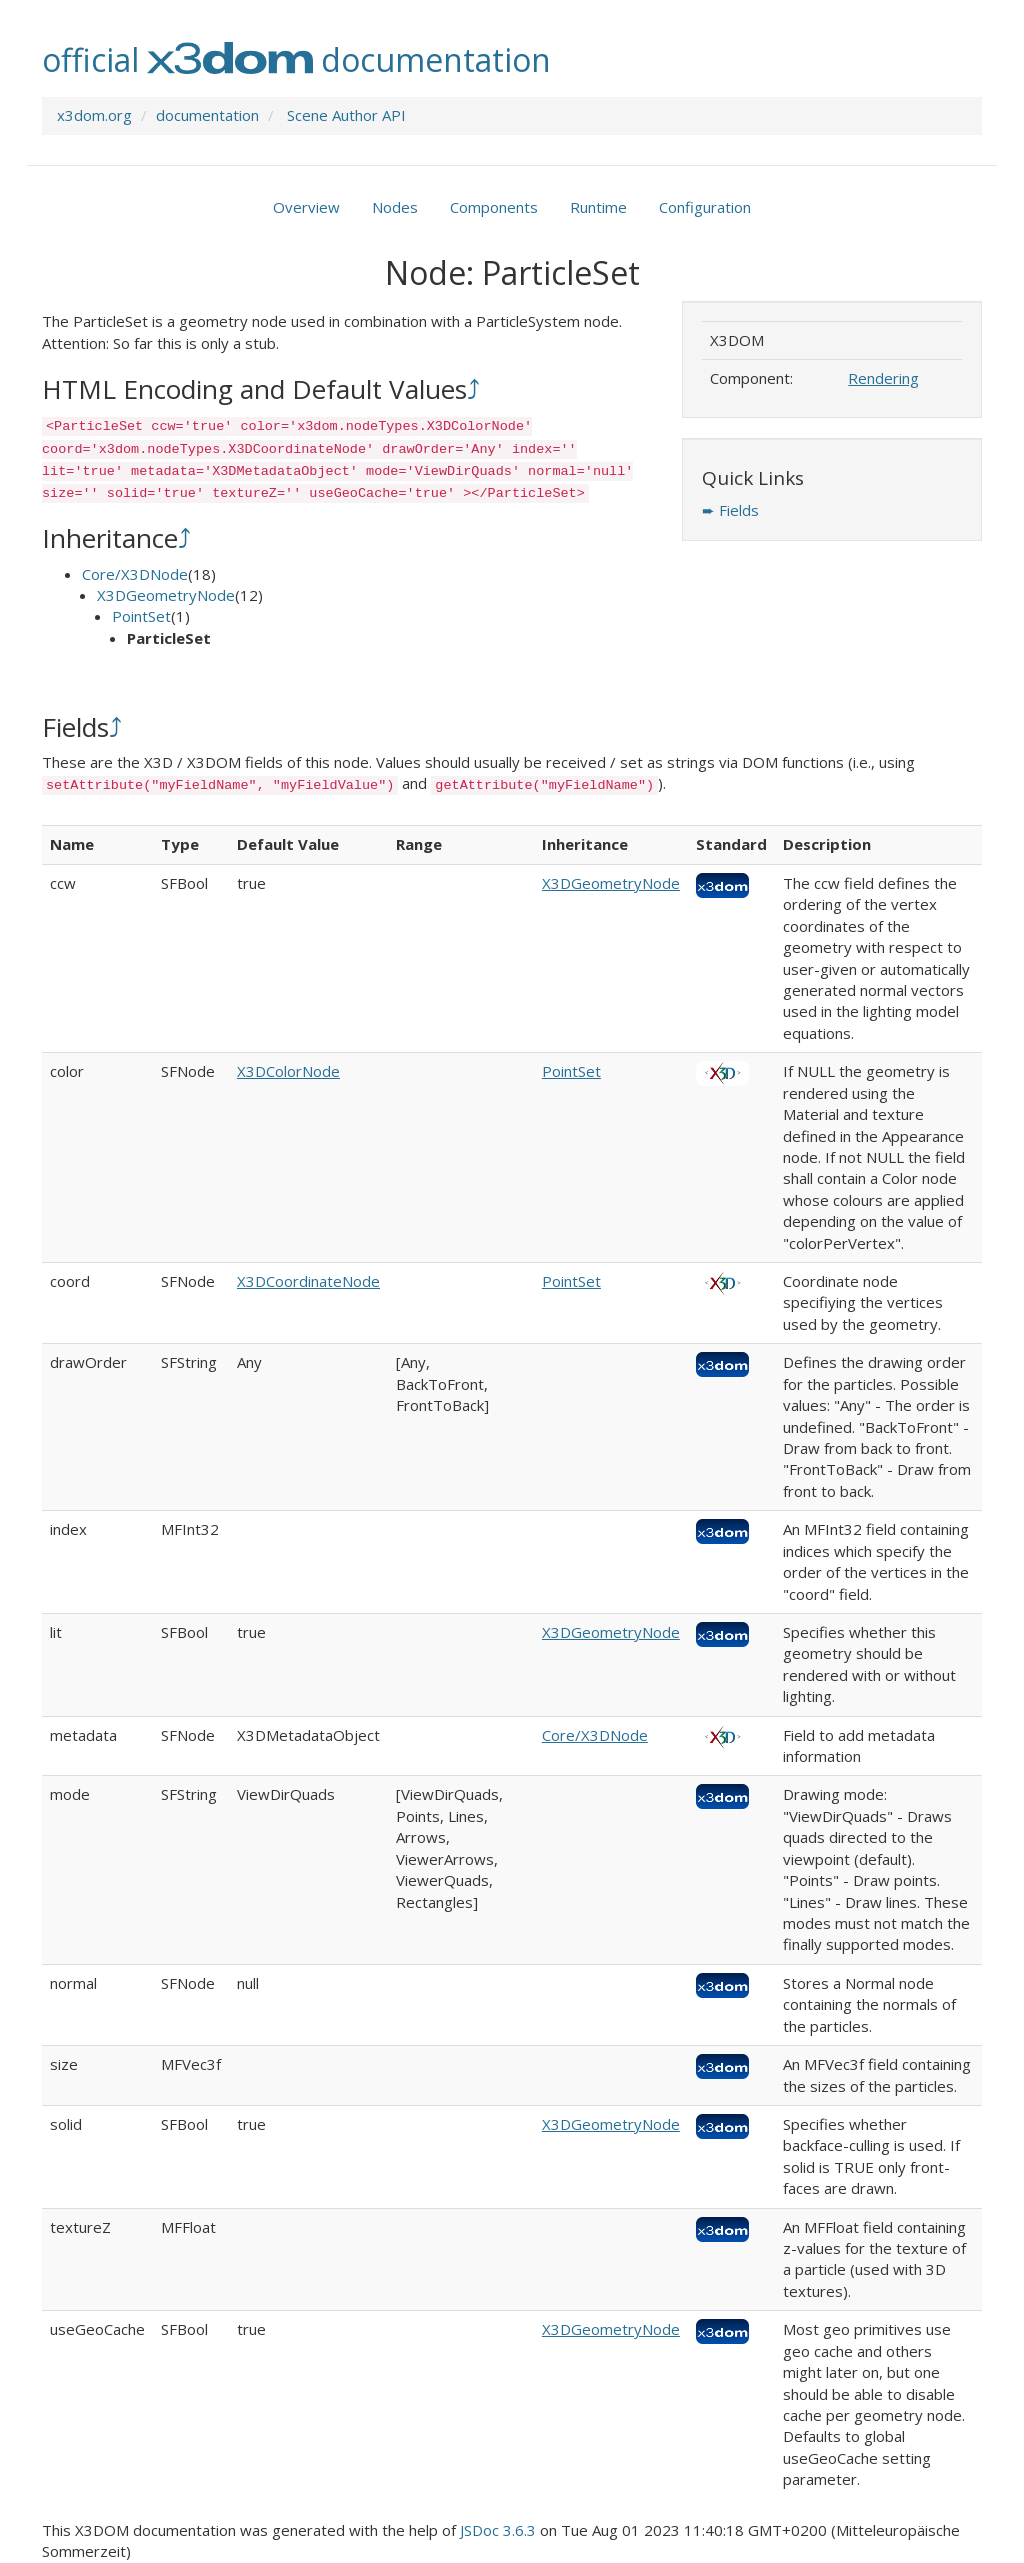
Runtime (598, 207)
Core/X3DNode (135, 574)
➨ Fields (730, 510)
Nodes (395, 207)
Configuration (705, 207)
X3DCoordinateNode (308, 1281)
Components (494, 207)
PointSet (141, 616)
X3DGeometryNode (166, 595)
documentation (207, 115)
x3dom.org (94, 115)
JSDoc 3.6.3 (498, 2530)
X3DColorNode (288, 1071)
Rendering (883, 378)
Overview (306, 207)
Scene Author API (346, 115)
